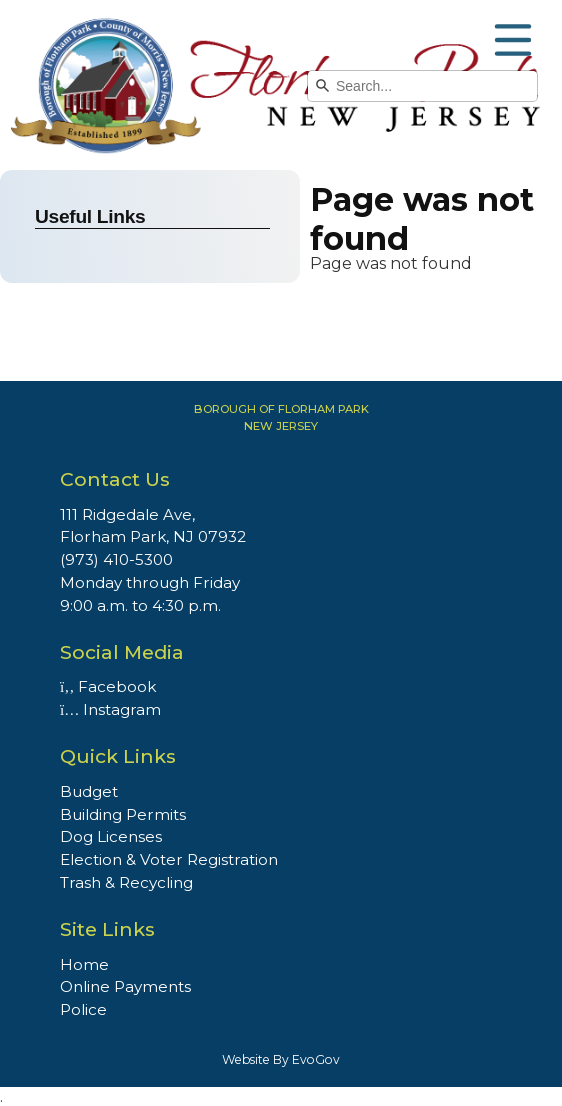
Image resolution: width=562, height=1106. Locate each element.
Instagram (110, 709)
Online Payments (125, 986)
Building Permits (123, 814)
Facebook (108, 686)
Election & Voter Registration (169, 859)
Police (83, 1009)
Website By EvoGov (281, 1059)
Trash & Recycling (126, 882)
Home (84, 964)
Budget (89, 791)
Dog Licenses (111, 836)
